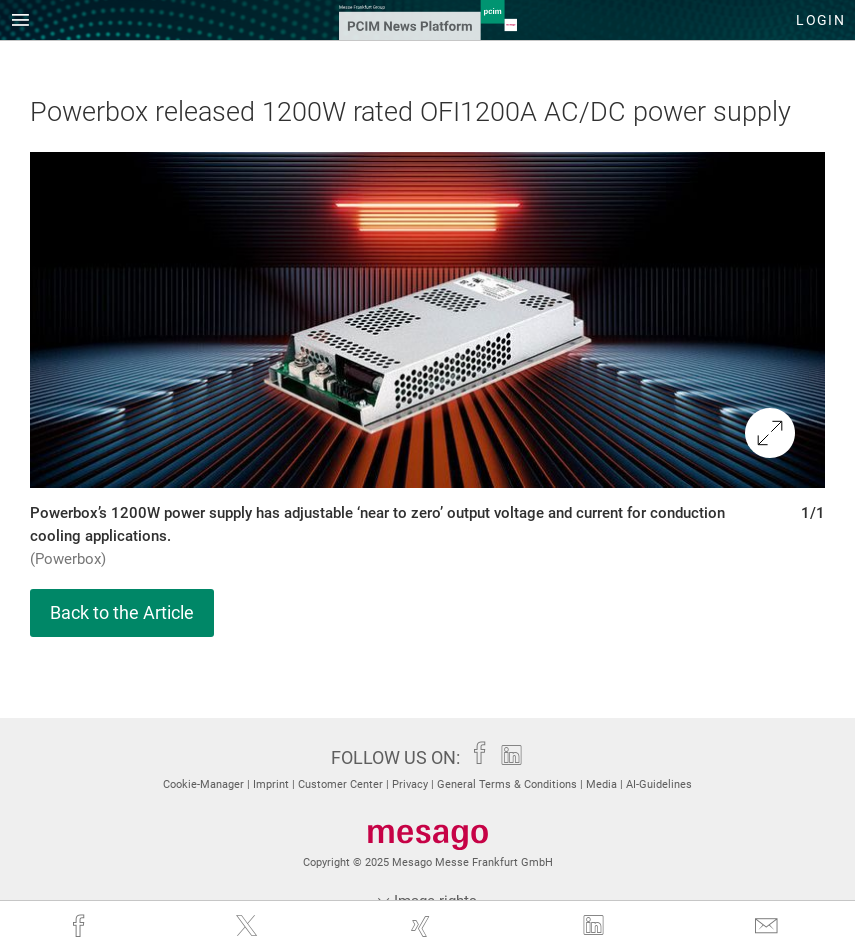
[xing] (422, 926)
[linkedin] (595, 925)
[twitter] (248, 925)
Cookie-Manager (205, 784)
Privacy (411, 784)
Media (603, 784)
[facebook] (80, 926)
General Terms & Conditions (508, 784)
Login (820, 20)
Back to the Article (122, 612)
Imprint (272, 784)
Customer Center (342, 784)
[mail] (768, 926)
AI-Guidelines (659, 784)
